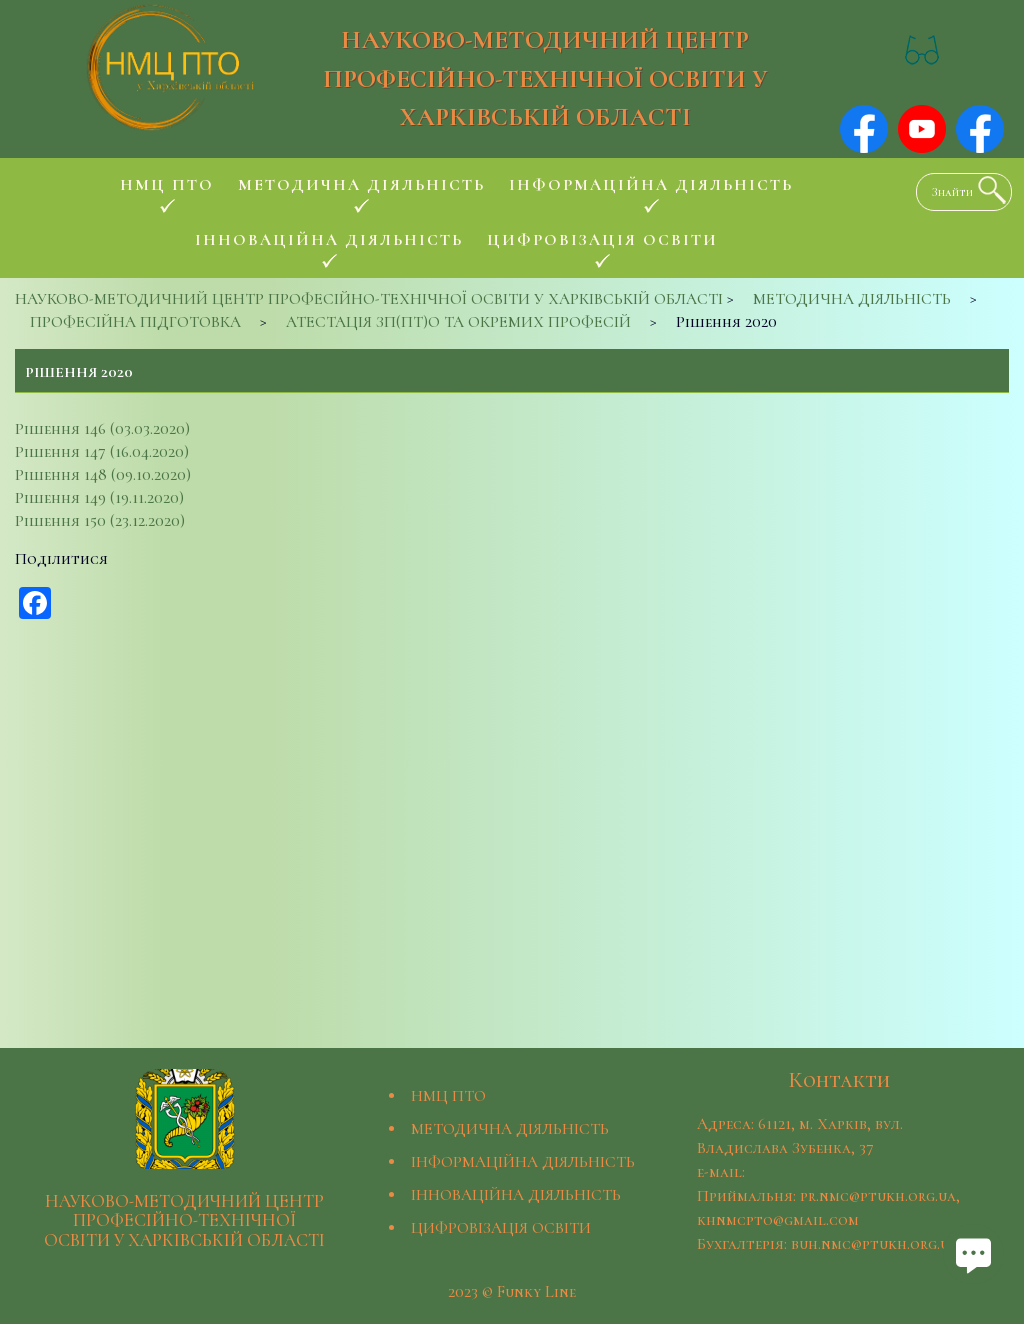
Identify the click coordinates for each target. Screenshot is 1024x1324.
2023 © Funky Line (512, 1292)
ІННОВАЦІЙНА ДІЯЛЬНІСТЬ (516, 1195)
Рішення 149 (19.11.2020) (99, 498)
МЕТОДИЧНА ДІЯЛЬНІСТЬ (510, 1129)
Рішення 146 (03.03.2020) (102, 429)
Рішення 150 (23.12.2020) (100, 521)
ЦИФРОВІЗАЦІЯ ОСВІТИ (501, 1228)
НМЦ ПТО (448, 1096)
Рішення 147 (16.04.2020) (102, 452)
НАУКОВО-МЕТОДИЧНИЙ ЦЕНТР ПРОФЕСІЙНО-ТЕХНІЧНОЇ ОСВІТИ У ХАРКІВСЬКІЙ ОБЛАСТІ (545, 78)
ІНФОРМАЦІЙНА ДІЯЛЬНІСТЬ (523, 1162)
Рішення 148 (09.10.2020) (103, 475)
